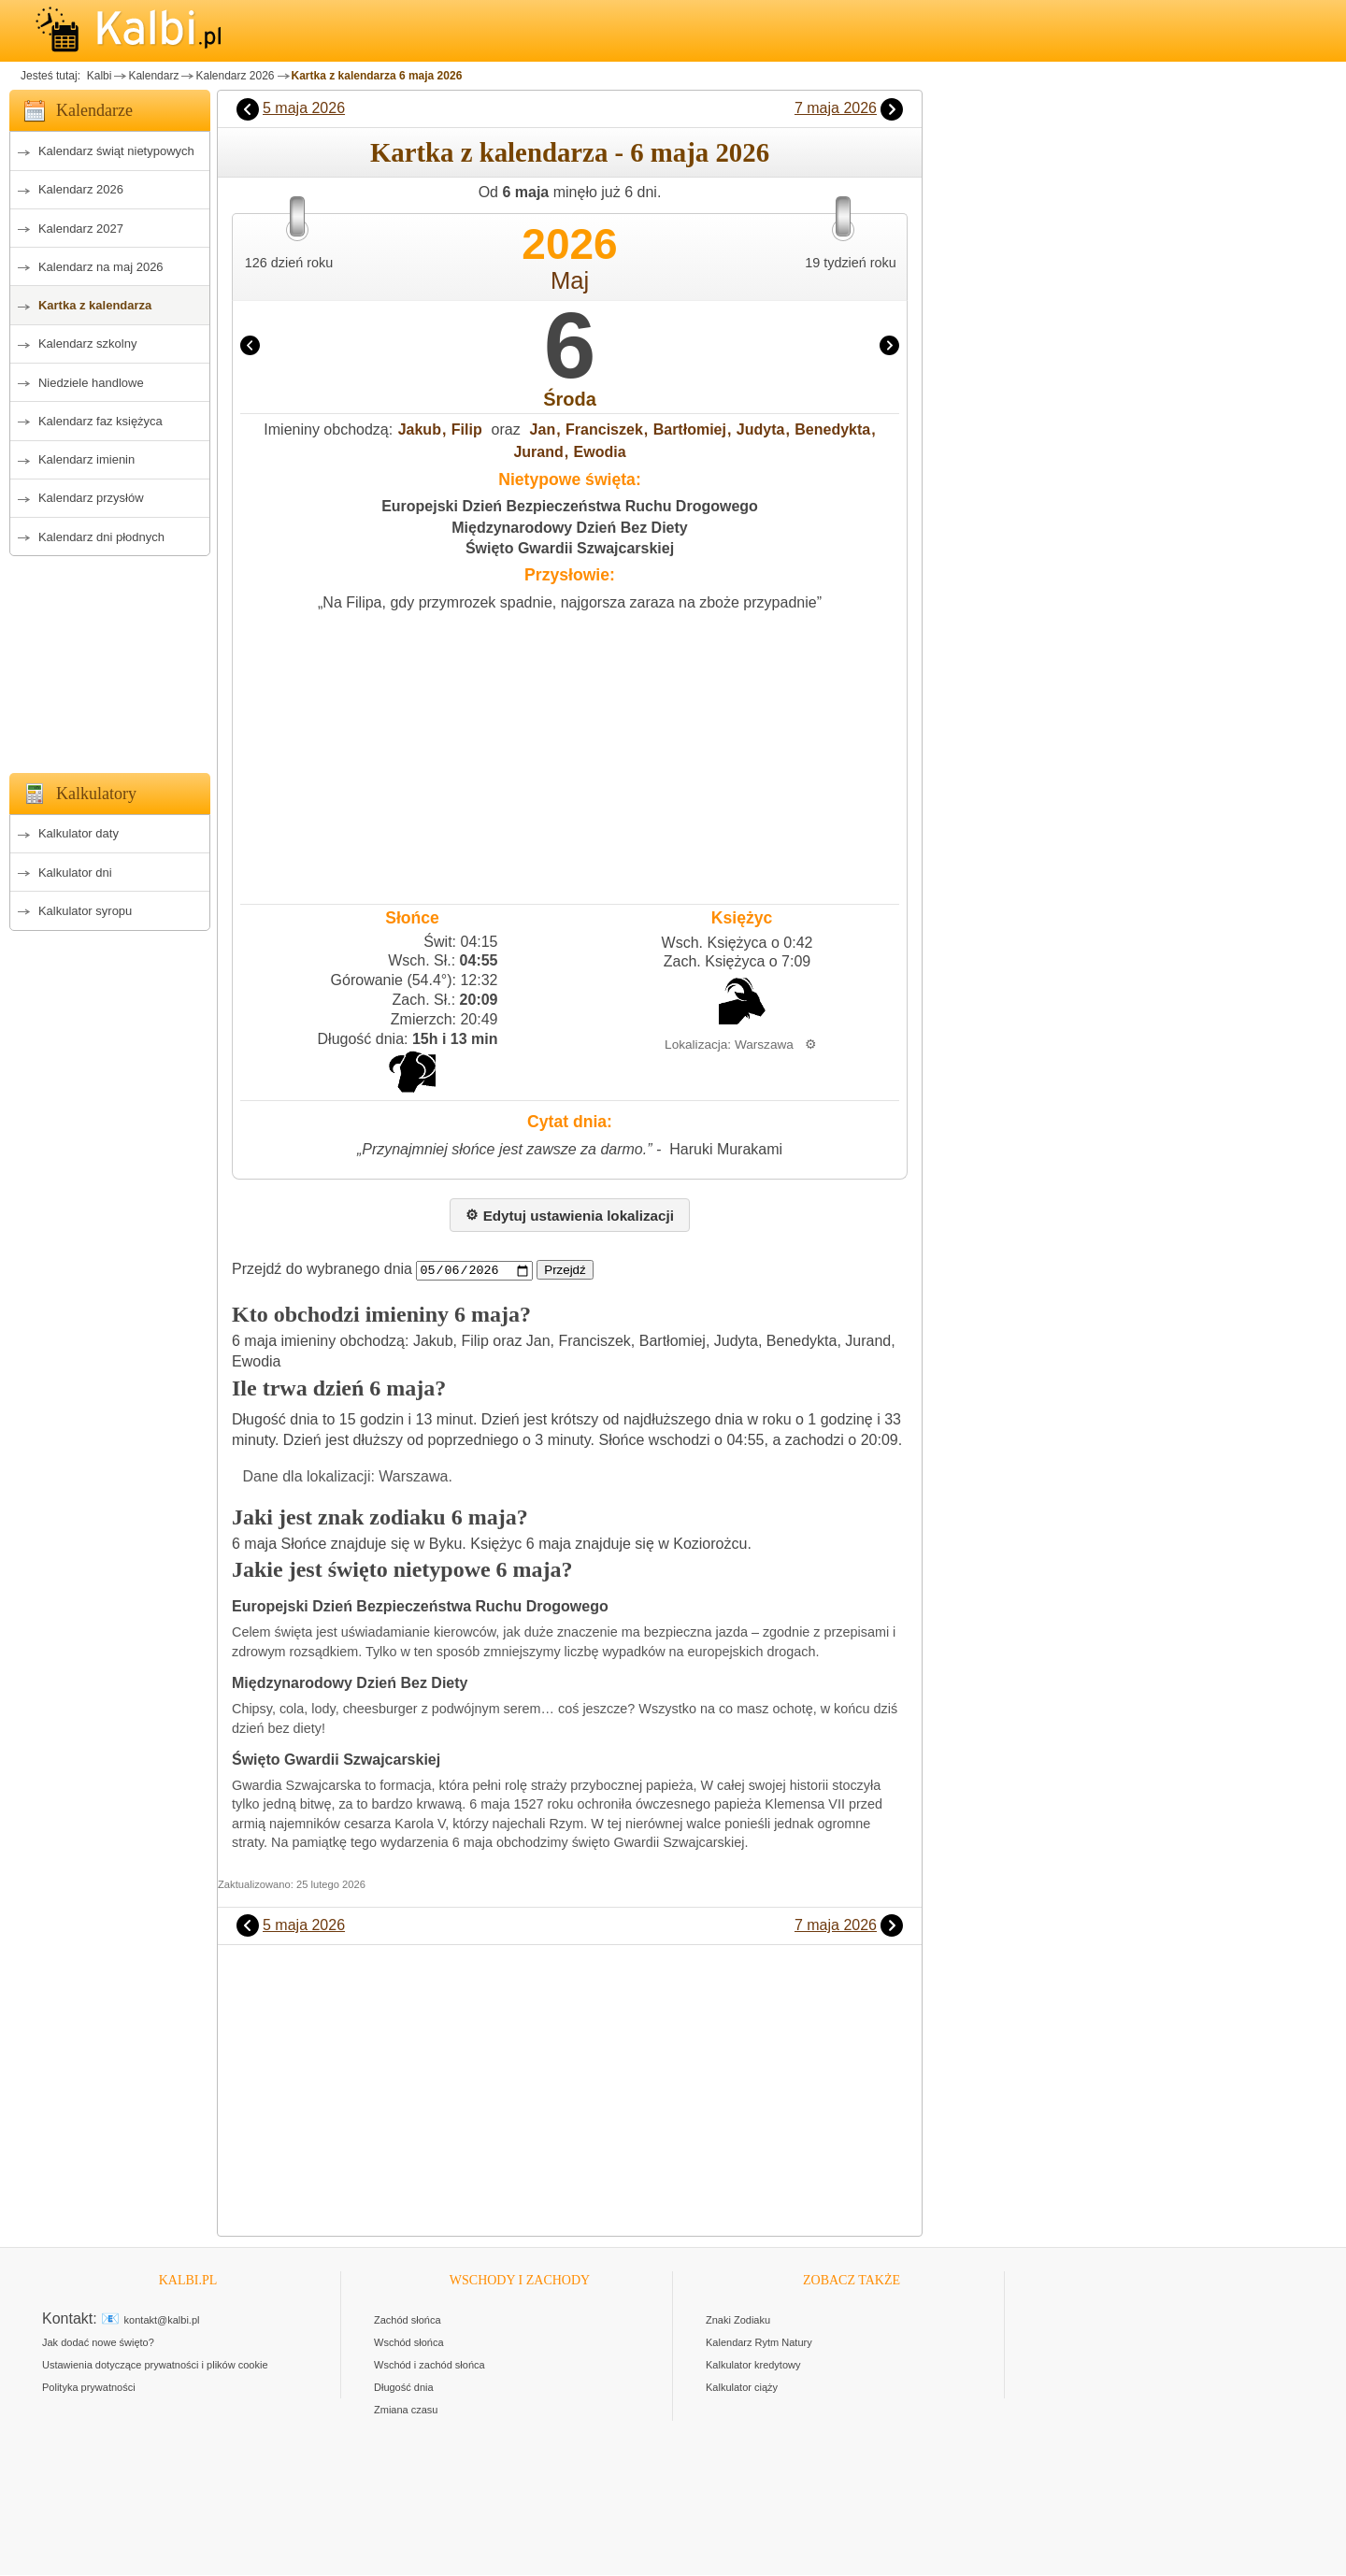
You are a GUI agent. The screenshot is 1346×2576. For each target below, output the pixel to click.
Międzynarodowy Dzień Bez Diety (569, 528)
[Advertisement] (109, 658)
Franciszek (604, 429)
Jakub (419, 429)
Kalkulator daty (78, 833)
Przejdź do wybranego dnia (322, 1270)
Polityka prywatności (89, 2388)
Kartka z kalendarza (94, 305)
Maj (570, 280)
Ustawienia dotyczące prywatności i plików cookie (155, 2365)
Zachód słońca (407, 2320)
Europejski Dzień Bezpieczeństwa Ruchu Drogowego (569, 506)
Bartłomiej (689, 429)
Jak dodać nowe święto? (98, 2343)
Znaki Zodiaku (738, 2320)
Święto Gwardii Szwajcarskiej (569, 548)
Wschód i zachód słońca (429, 2365)
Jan (543, 429)
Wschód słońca (409, 2343)
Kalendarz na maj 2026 (101, 267)
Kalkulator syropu (85, 911)
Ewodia (600, 452)
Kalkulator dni (75, 873)
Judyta (761, 429)
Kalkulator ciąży (742, 2388)
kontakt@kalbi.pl (162, 2320)
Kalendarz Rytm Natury (759, 2343)
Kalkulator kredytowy (753, 2365)
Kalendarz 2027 (80, 229)
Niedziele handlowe (91, 383)
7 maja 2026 (836, 108)
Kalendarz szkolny (87, 343)
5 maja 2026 (304, 108)
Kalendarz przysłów (91, 498)
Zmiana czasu (405, 2410)
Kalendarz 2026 (234, 75)
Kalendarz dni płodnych (101, 537)
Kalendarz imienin (86, 459)
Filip (466, 429)
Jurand (538, 452)
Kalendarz (153, 75)
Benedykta (832, 429)
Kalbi (97, 75)
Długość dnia (404, 2388)
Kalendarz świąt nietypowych (116, 151)
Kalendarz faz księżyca (100, 421)
